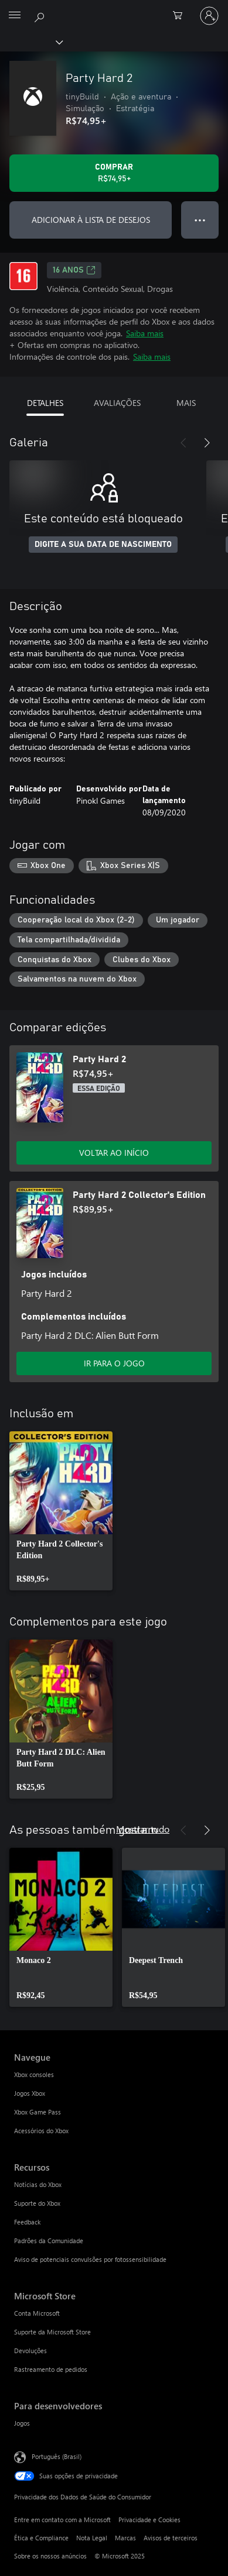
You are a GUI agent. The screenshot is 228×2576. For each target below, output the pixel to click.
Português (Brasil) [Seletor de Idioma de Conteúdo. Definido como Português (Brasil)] (56, 2456)
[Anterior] (183, 443)
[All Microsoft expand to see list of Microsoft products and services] (15, 16)
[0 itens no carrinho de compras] (181, 16)
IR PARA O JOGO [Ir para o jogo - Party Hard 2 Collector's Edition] (114, 1363)
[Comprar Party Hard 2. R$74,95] (114, 173)
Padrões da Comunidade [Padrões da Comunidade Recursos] (48, 2240)
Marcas (125, 2537)
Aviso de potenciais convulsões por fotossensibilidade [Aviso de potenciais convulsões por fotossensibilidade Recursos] (90, 2259)
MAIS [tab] (186, 402)
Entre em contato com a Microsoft (62, 2519)
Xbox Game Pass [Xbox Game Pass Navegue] (37, 2112)
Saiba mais (145, 333)
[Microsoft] (114, 9)
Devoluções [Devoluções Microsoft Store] (30, 2350)
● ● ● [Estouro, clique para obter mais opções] (200, 219)
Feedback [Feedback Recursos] (27, 2222)
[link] (61, 1510)
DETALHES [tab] (45, 402)
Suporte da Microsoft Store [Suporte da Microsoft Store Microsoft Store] (52, 2332)
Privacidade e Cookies (149, 2519)
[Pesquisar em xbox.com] (41, 15)
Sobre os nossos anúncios (50, 2556)
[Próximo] (207, 443)
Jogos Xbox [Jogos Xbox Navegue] (29, 2093)
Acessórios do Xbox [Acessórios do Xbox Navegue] (41, 2130)
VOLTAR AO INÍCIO (114, 1152)
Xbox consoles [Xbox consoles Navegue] (34, 2074)
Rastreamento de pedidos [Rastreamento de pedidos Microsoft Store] (50, 2369)
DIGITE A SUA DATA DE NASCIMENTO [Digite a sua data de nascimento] (103, 544)
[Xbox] (31, 41)
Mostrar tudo (142, 1829)
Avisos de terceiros (171, 2537)
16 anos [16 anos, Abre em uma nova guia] (74, 270)
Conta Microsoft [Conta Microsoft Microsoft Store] (37, 2313)
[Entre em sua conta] (209, 16)
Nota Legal (91, 2537)
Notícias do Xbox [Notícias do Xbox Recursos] (38, 2184)
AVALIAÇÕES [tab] (117, 402)
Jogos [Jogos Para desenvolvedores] (22, 2423)
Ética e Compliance (41, 2537)
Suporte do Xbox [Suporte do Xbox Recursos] (37, 2203)
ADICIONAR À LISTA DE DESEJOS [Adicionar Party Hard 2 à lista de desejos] (91, 219)
